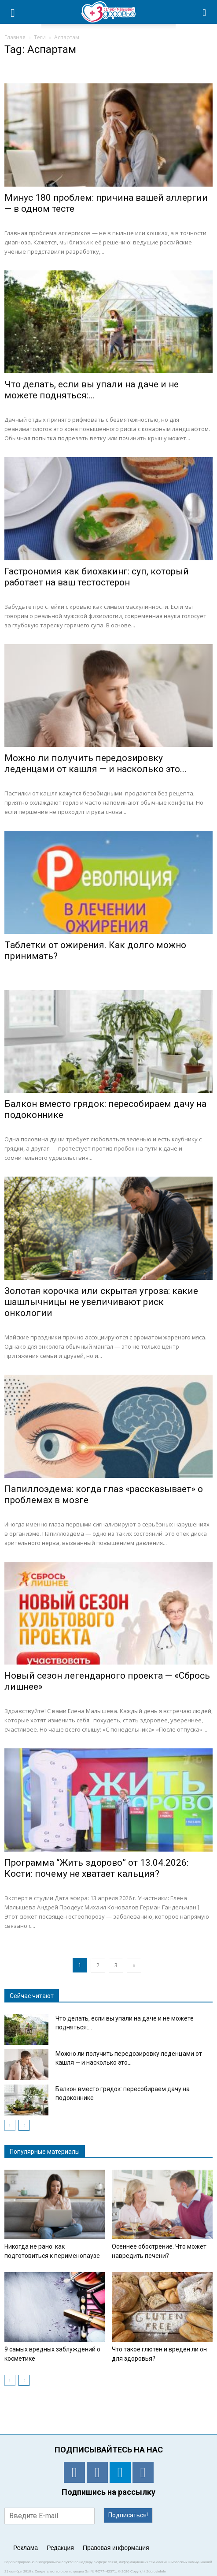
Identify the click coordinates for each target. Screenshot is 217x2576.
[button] (204, 12)
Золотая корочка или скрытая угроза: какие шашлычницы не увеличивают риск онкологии (101, 1302)
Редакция (60, 2547)
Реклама (25, 2547)
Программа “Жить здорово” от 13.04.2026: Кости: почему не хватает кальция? (96, 1868)
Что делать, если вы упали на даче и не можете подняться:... (91, 390)
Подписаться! (128, 2515)
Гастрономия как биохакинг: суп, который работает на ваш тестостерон (96, 577)
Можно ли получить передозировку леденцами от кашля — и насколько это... (95, 763)
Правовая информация (116, 2547)
